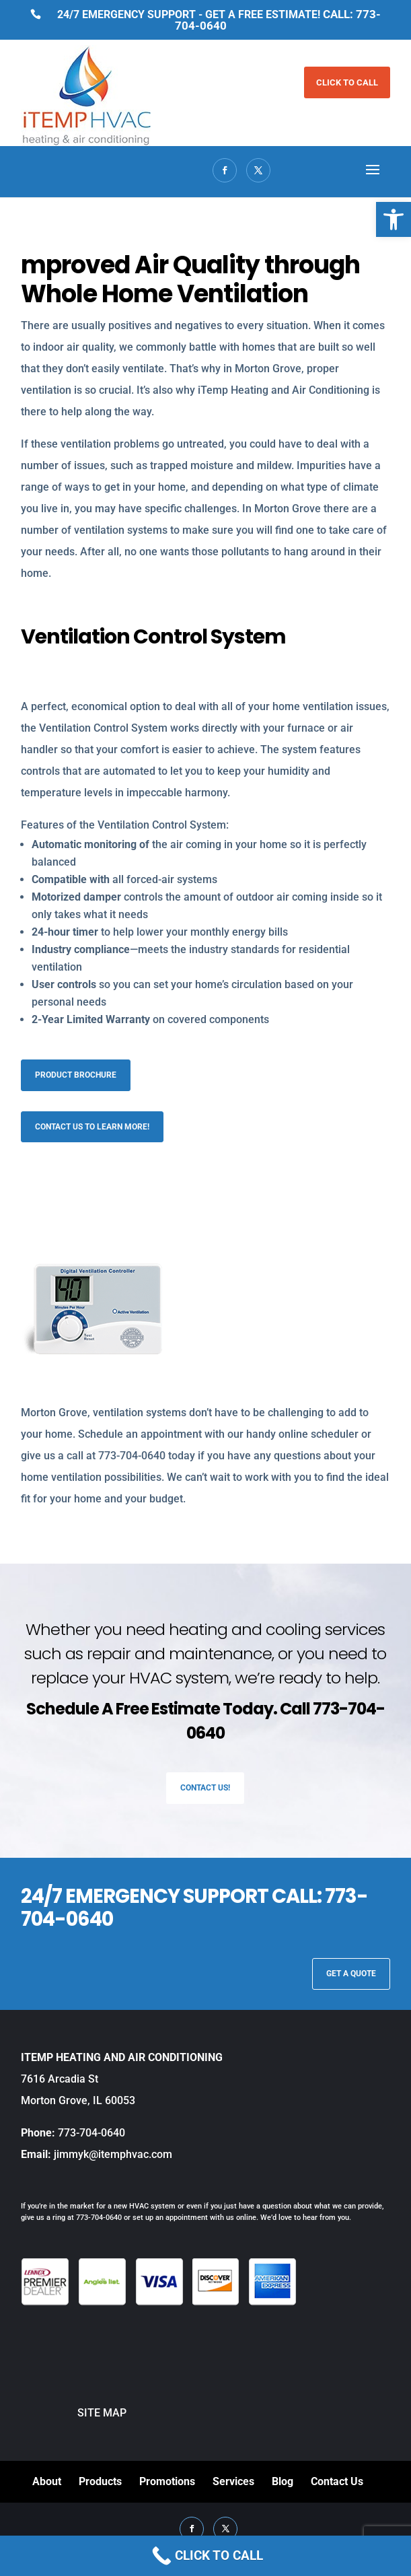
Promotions (167, 2481)
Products (100, 2481)
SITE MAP (73, 2412)
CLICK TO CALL (347, 82)
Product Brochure (75, 1075)
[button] (393, 219)
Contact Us (337, 2481)
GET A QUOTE (351, 1973)
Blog (282, 2481)
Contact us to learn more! (92, 1127)
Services (233, 2481)
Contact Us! (205, 1787)
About (46, 2481)
